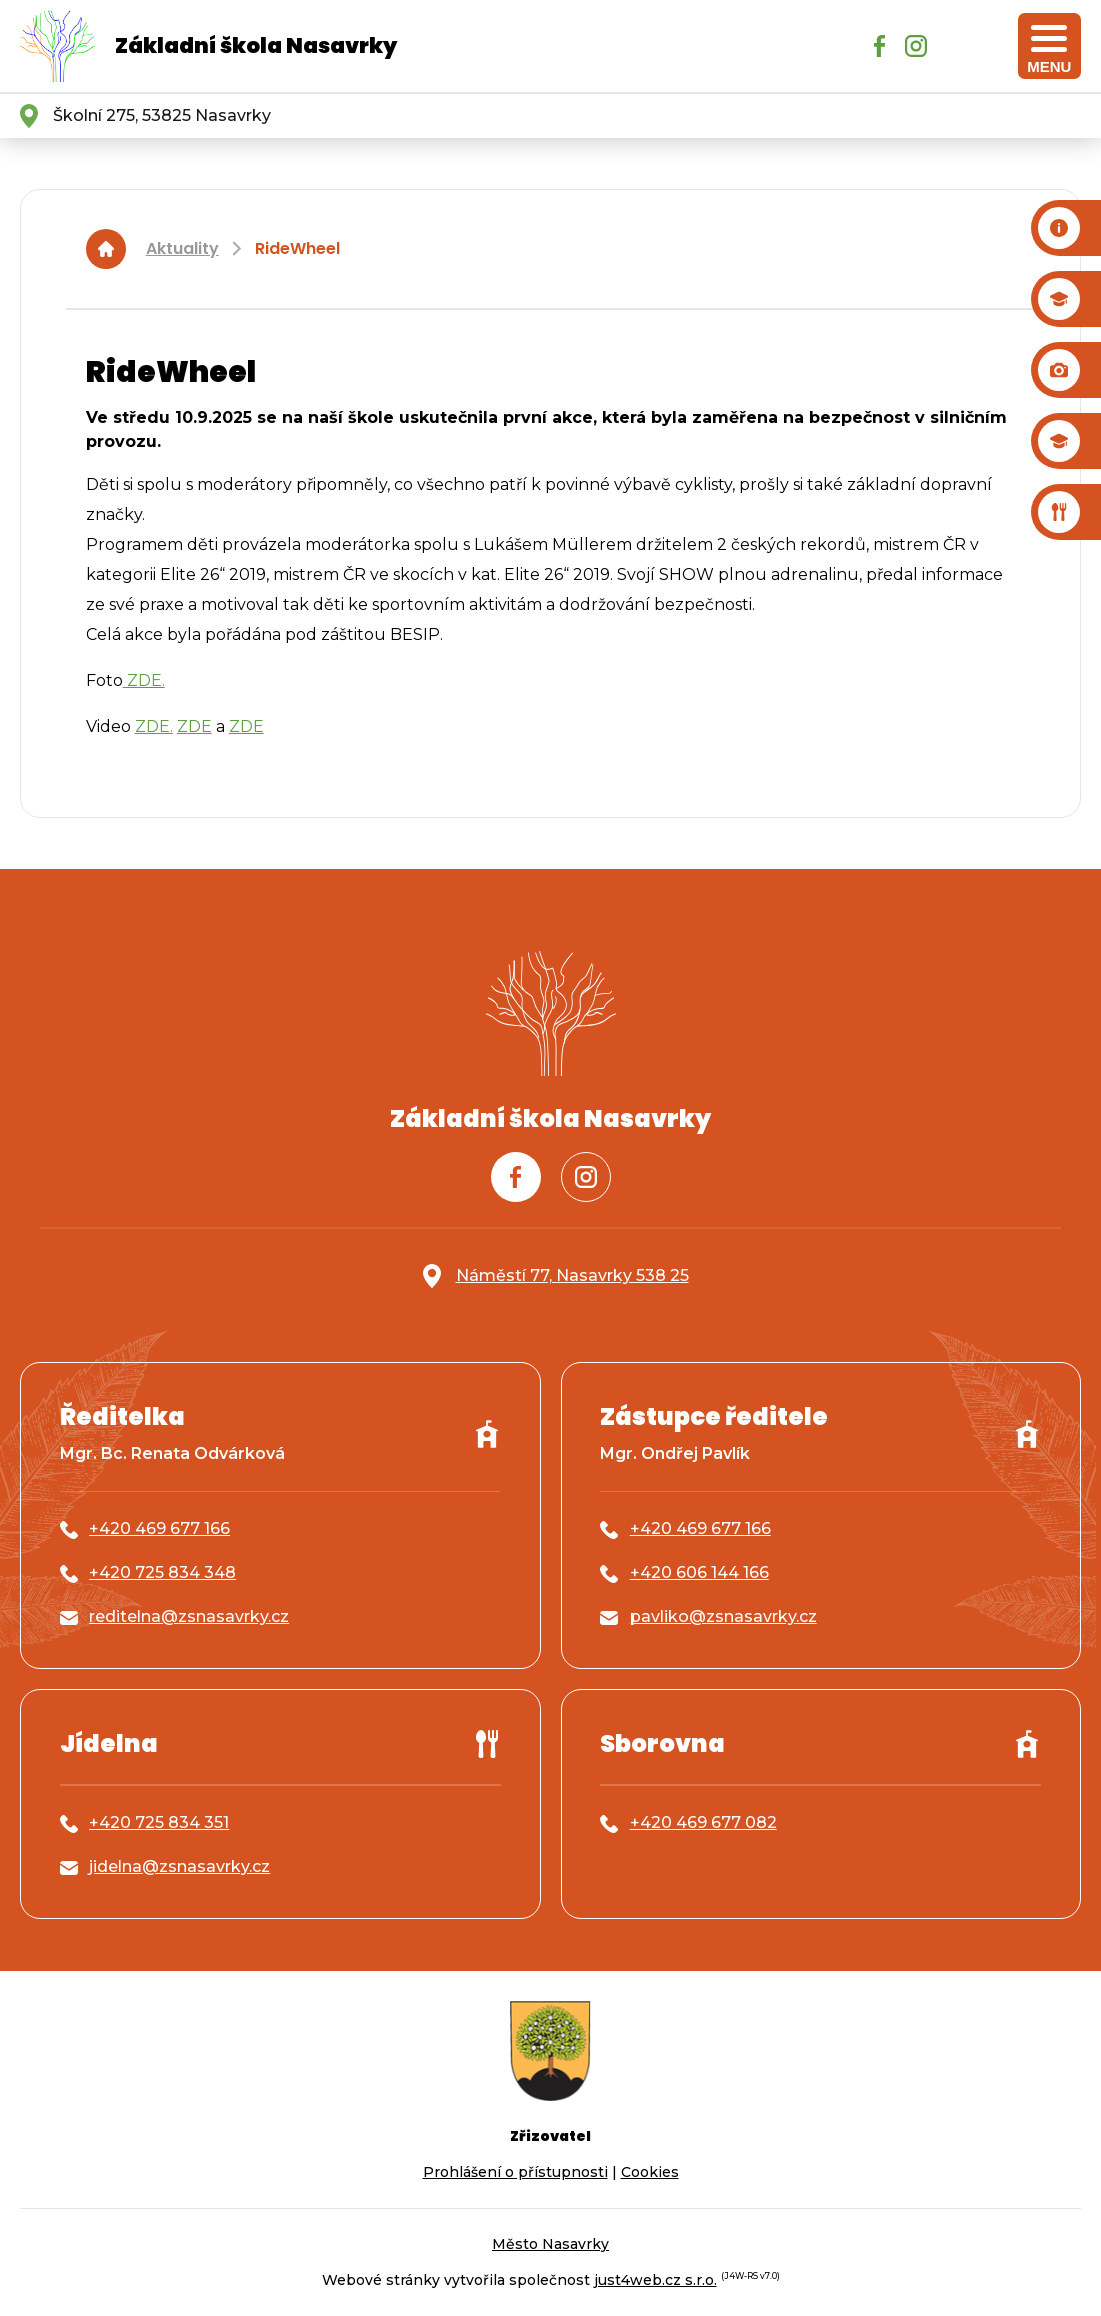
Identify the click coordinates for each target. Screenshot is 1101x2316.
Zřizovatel (550, 2136)
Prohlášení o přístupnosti (515, 2172)
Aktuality (182, 248)
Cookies (650, 2172)
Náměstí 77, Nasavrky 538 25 (572, 1275)
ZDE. (144, 680)
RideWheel (297, 248)
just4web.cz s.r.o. (655, 2280)
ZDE (194, 726)
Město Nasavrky (550, 2244)
